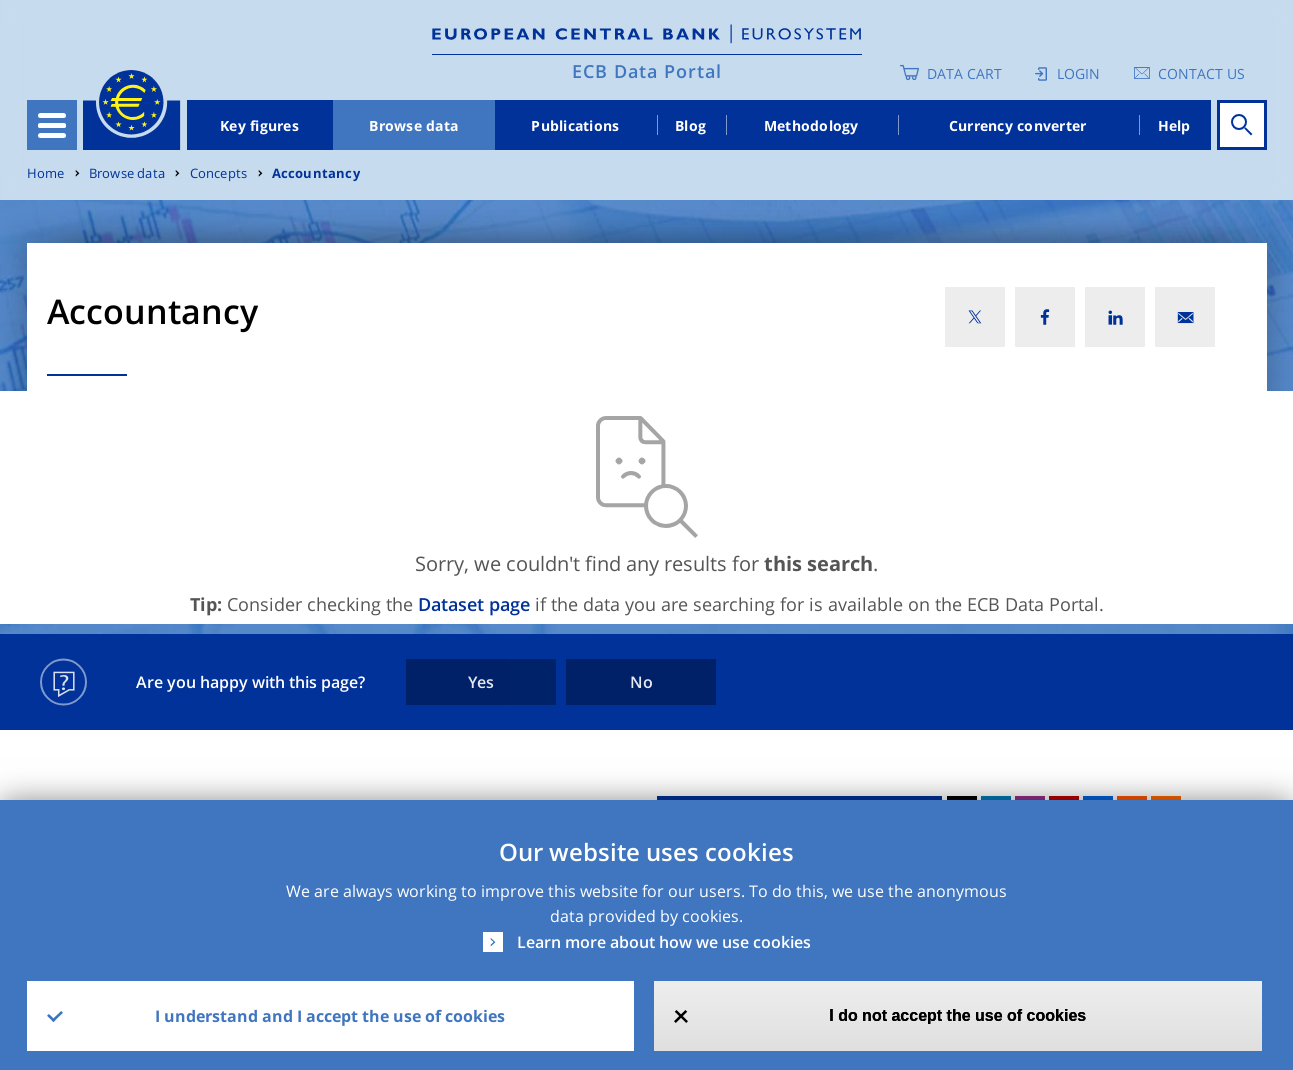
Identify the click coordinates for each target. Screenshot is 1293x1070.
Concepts (219, 173)
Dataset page (474, 604)
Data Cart (964, 73)
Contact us (1201, 73)
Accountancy (316, 173)
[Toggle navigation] (52, 125)
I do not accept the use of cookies (957, 1015)
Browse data (413, 125)
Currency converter (1018, 125)
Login (1078, 73)
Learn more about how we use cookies (664, 942)
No (641, 682)
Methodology (811, 125)
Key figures (259, 125)
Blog (690, 125)
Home (46, 173)
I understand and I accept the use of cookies (330, 1016)
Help (1174, 125)
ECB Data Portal (647, 71)
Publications (575, 125)
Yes (481, 682)
